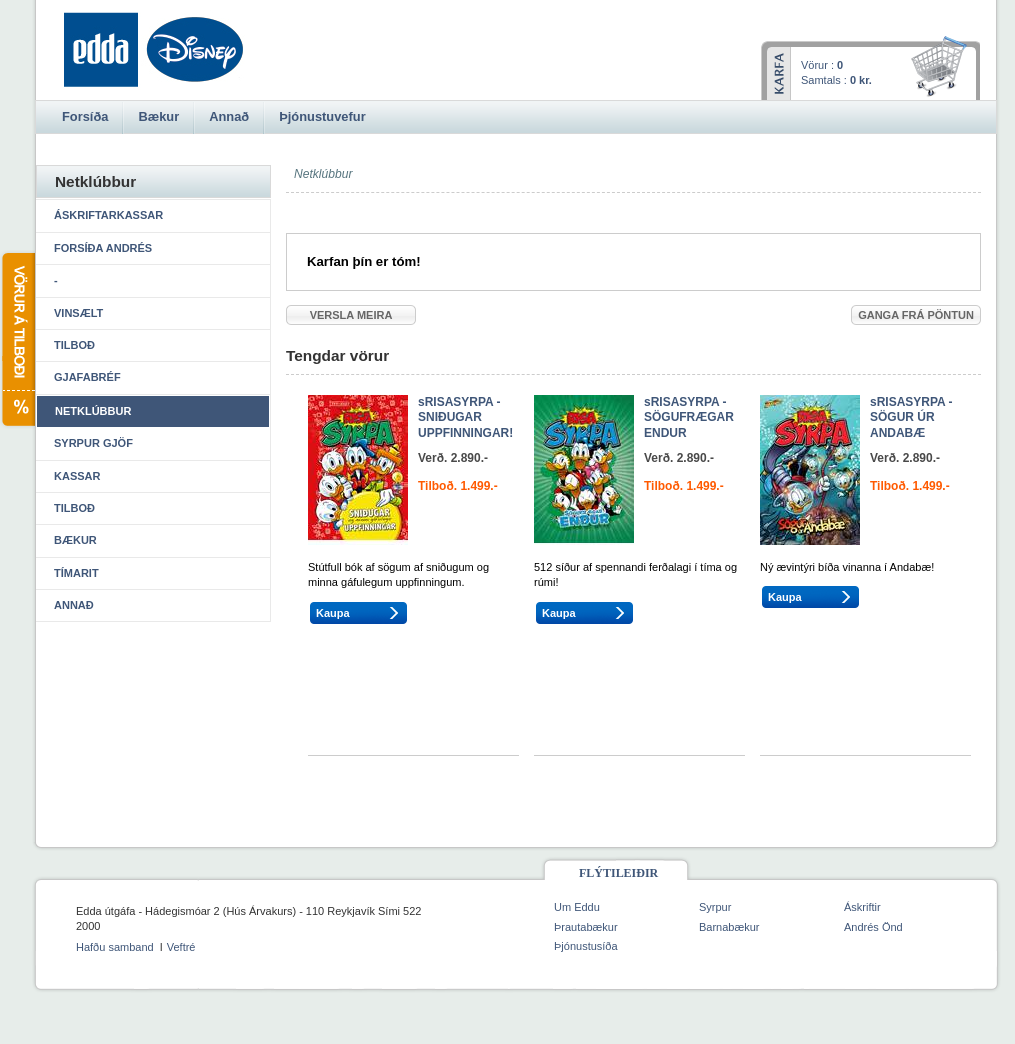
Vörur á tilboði (17, 339)
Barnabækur (729, 927)
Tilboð (74, 345)
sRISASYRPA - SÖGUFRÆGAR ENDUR (689, 417)
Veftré (181, 947)
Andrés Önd (873, 927)
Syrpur (715, 907)
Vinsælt (78, 313)
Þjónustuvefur (322, 116)
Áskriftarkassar (108, 215)
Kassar (77, 476)
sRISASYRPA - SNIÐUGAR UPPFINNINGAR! (465, 417)
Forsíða (85, 116)
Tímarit (76, 573)
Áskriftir (862, 907)
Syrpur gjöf (93, 443)
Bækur (75, 540)
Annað (74, 605)
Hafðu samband (115, 947)
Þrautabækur (586, 927)
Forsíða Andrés (103, 248)
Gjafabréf (87, 377)
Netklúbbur (93, 411)
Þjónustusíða (586, 946)
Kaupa (333, 613)
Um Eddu (577, 907)
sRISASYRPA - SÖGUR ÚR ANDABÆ (911, 417)
